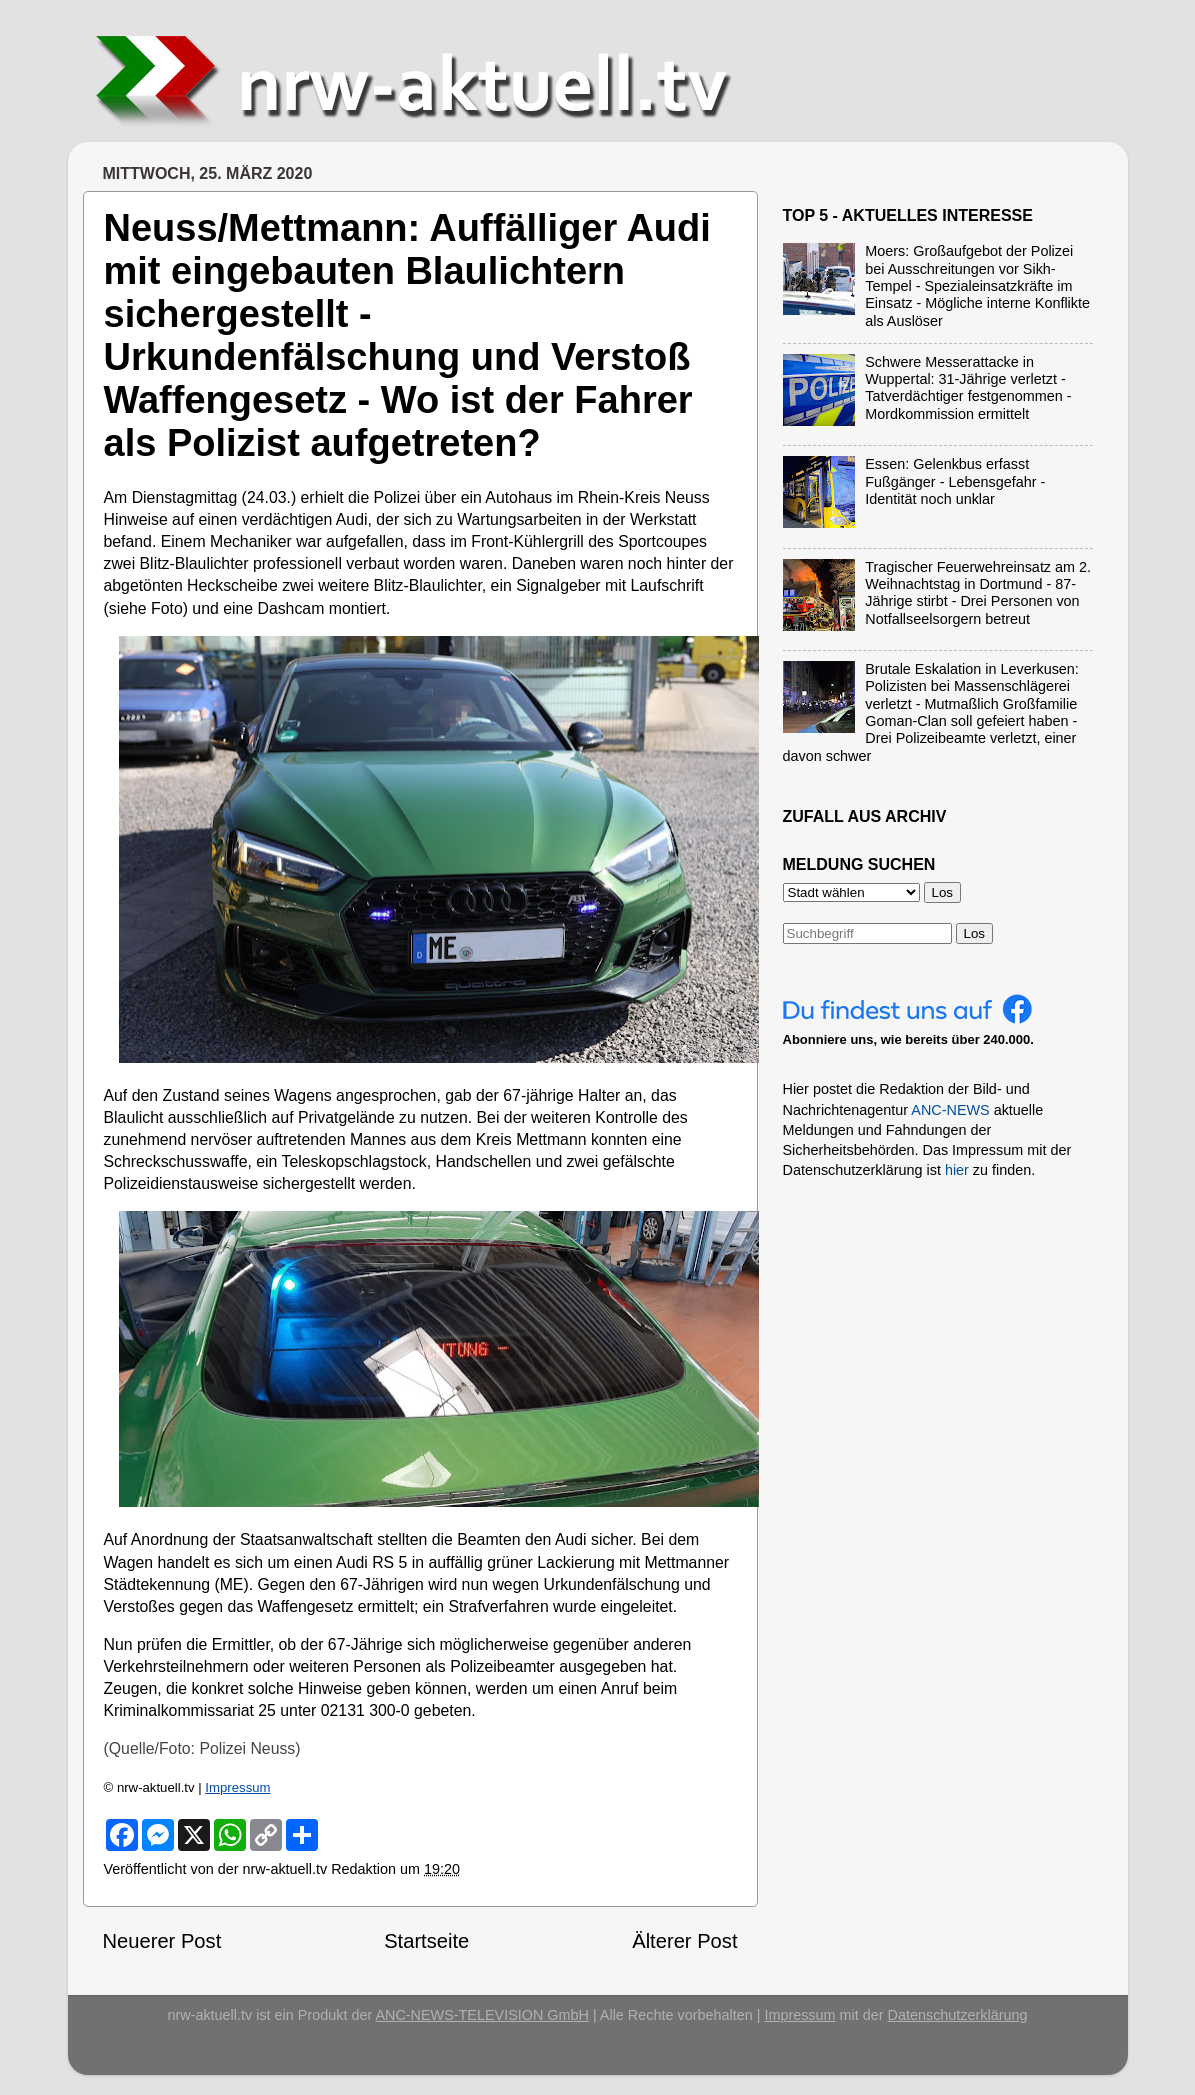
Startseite (426, 1941)
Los (975, 933)
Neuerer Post (162, 1941)
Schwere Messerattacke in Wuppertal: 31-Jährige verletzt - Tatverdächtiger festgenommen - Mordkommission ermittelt (968, 388)
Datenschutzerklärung (958, 2015)
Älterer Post (684, 1941)
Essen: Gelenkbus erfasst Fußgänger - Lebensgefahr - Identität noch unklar (955, 481)
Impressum (237, 1787)
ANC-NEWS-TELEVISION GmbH (482, 2015)
